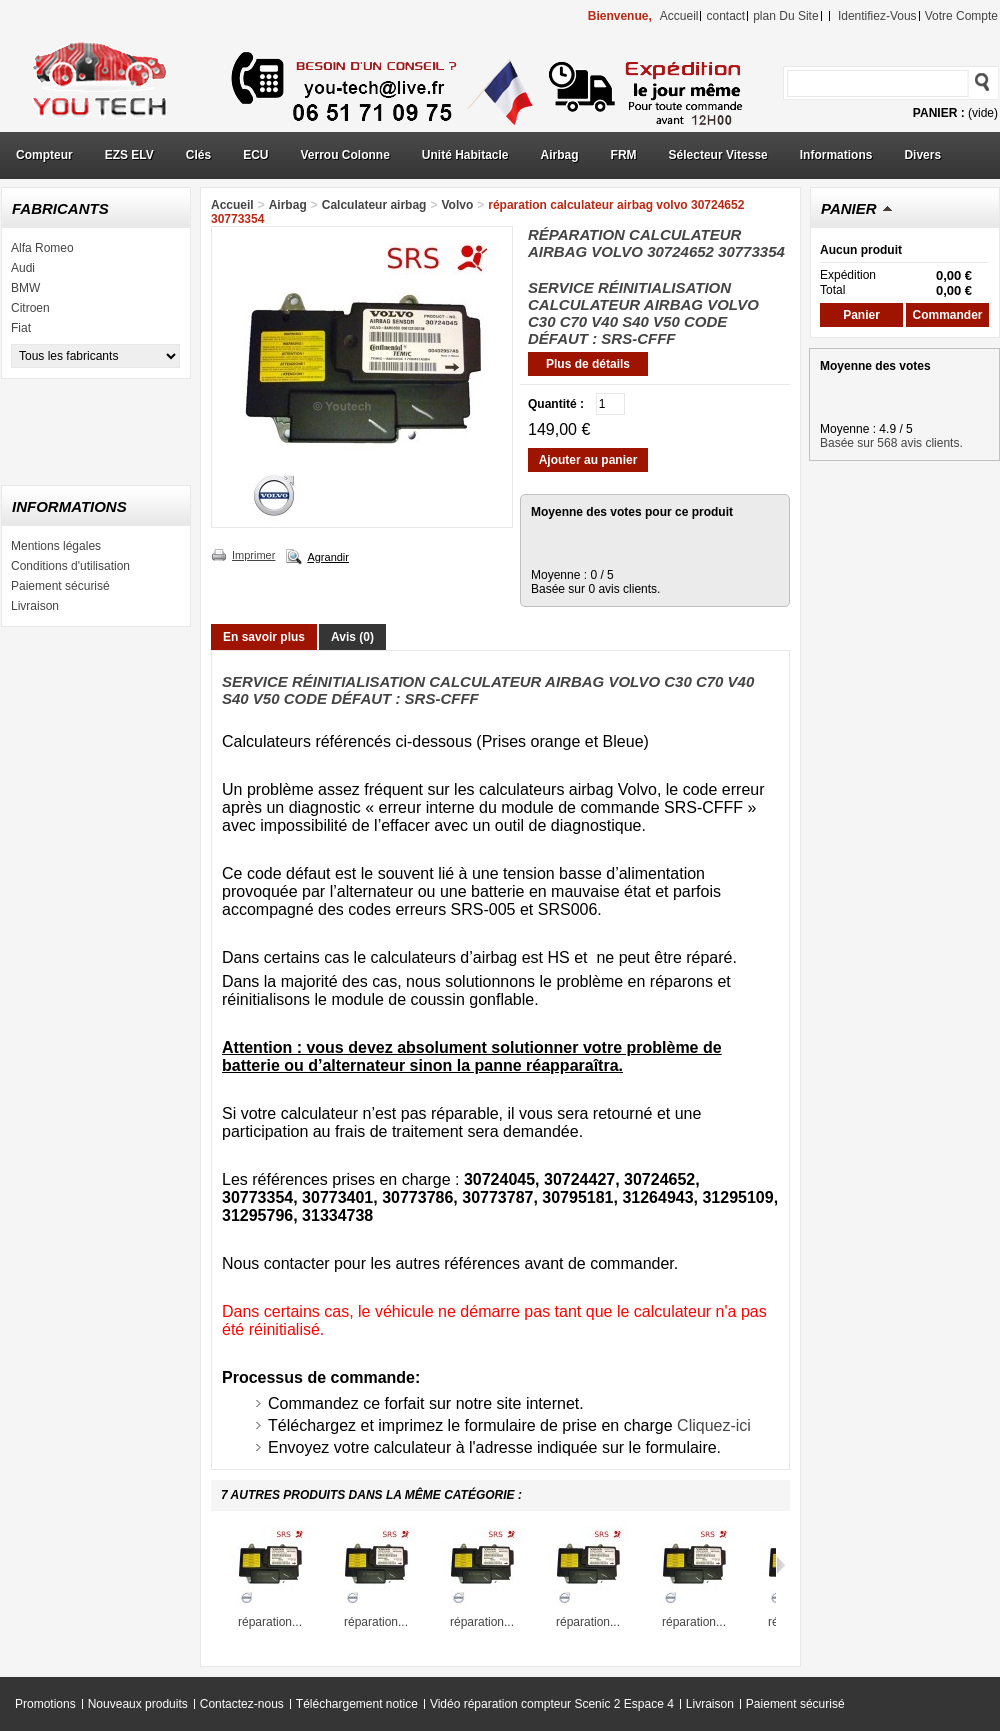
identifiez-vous (877, 16)
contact (725, 16)
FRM (624, 155)
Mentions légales (56, 546)
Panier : (939, 113)
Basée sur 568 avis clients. (891, 443)
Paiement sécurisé (60, 586)
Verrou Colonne (345, 155)
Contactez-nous (242, 1704)
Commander (947, 315)
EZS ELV (129, 155)
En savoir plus (264, 637)
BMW (25, 288)
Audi (23, 268)
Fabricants (60, 208)
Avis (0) (352, 637)
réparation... (270, 1622)
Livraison (35, 606)
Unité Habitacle (465, 155)
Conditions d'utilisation (70, 566)
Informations (836, 155)
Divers (922, 155)
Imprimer (253, 555)
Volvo (457, 205)
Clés (198, 155)
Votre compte (961, 16)
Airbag (560, 155)
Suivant (780, 1565)
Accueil (232, 205)
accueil (679, 16)
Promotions (45, 1704)
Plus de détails (588, 364)
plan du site (785, 16)
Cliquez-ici (714, 1425)
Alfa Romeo (42, 248)
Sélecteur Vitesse (718, 155)
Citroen (30, 308)
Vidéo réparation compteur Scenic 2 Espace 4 (552, 1704)
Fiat (21, 328)
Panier (849, 208)
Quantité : (556, 404)
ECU (255, 155)
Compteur (44, 155)
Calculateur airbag (374, 205)
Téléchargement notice (357, 1704)
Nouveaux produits (138, 1704)
